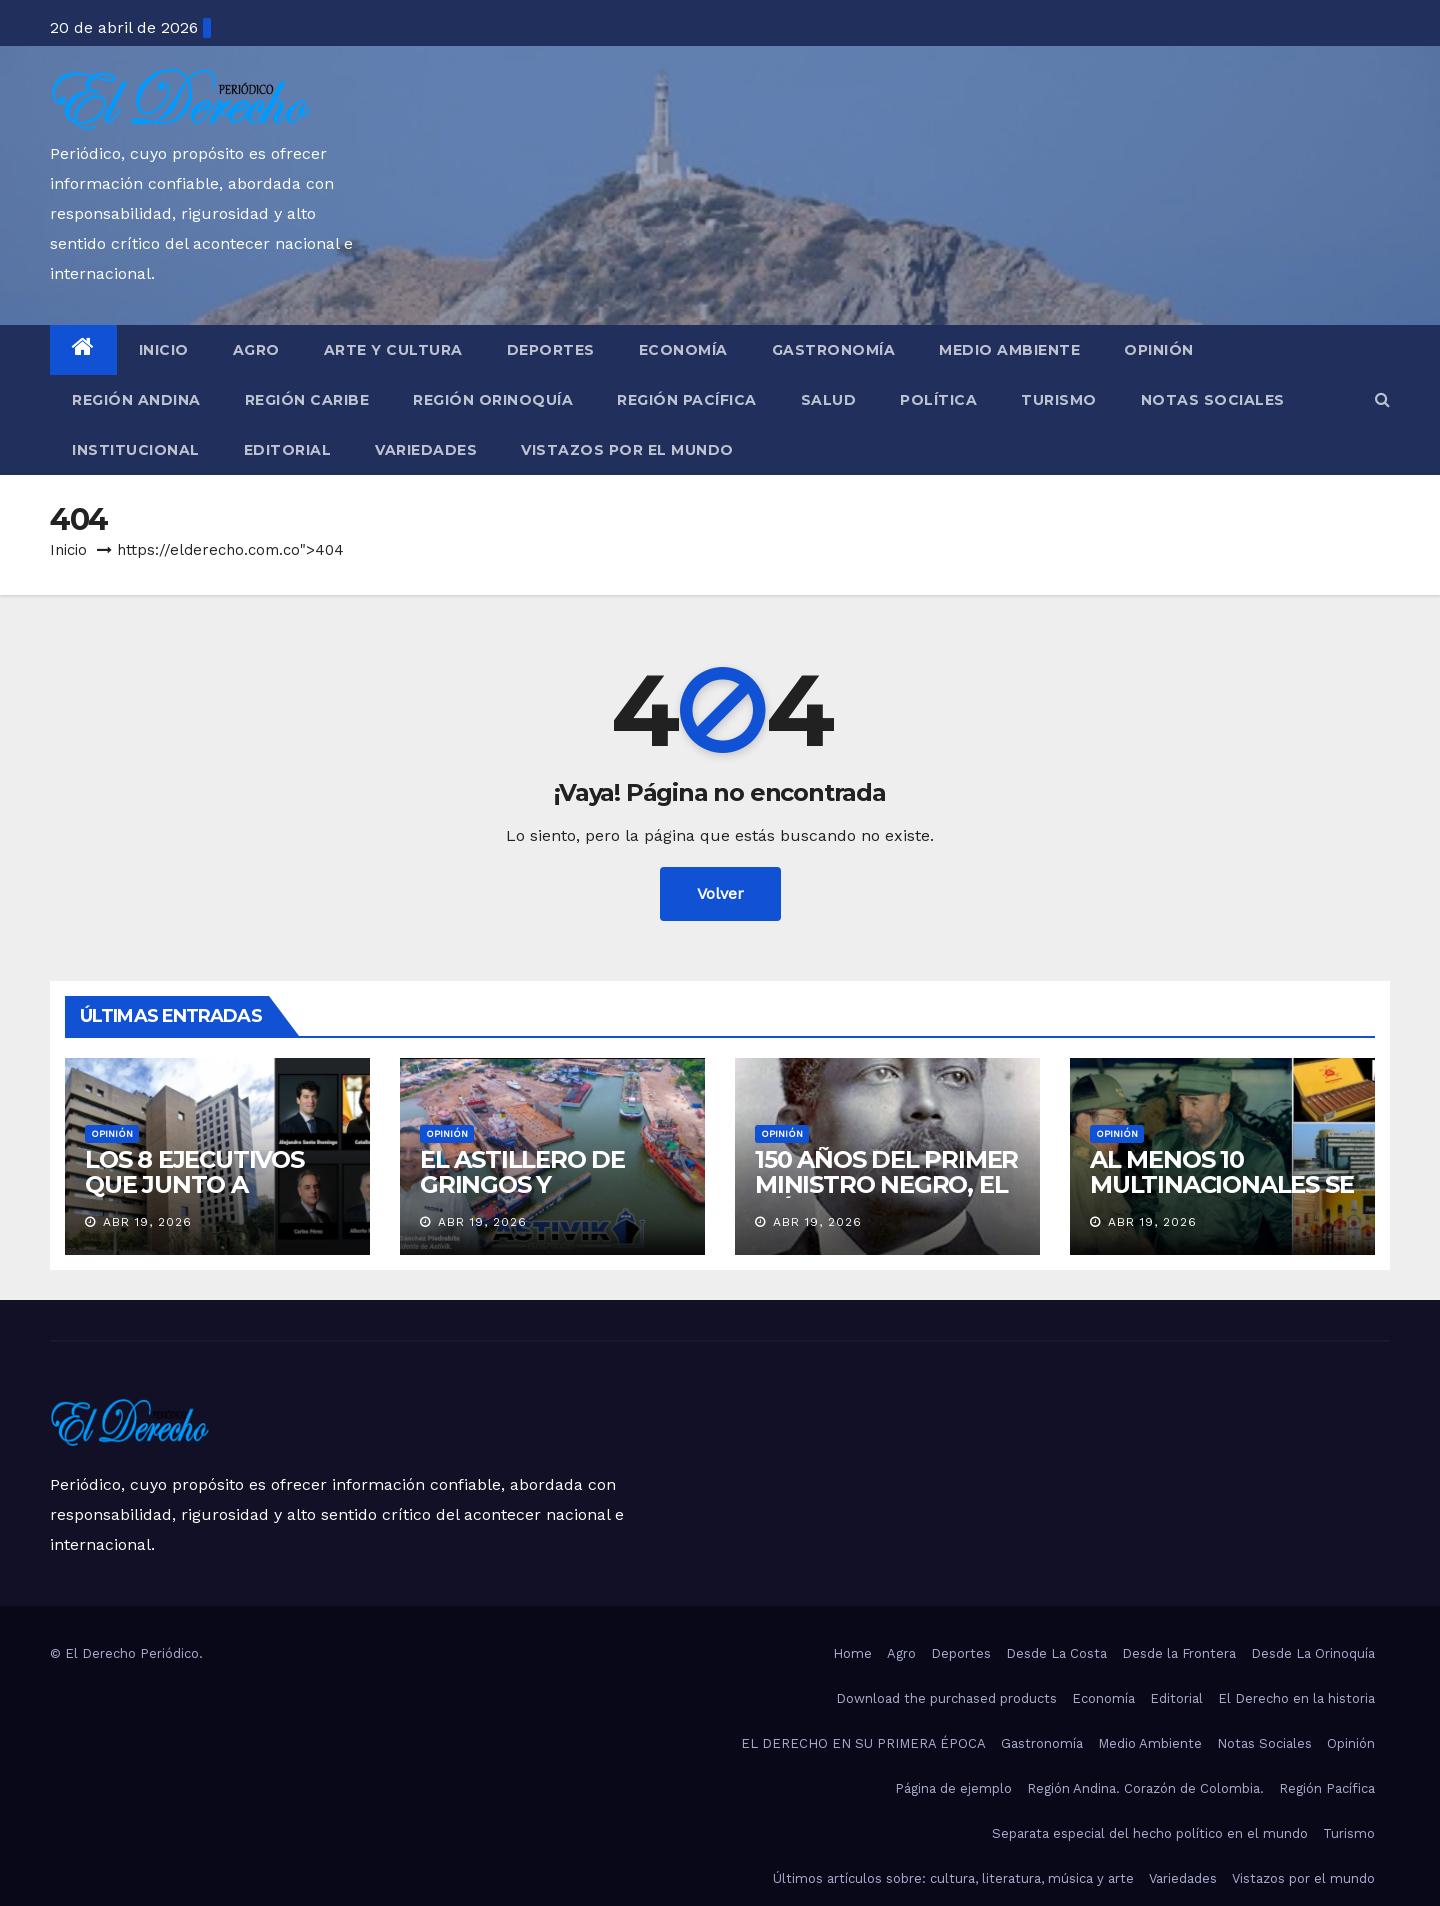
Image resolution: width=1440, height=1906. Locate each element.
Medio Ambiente (1009, 350)
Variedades (426, 450)
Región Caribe (307, 400)
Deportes (551, 350)
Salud (829, 400)
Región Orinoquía (493, 400)
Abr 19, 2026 (147, 1222)
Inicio (164, 350)
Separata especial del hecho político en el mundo (1150, 1833)
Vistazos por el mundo (627, 450)
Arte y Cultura (393, 350)
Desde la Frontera (1179, 1653)
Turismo (1059, 400)
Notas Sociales (1213, 400)
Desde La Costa (1056, 1653)
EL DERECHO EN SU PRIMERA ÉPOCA (863, 1743)
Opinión (1159, 350)
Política (938, 400)
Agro (256, 350)
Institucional (136, 450)
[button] (1382, 399)
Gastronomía (834, 350)
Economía (683, 350)
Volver (720, 893)
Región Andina (136, 400)
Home (852, 1653)
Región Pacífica (687, 400)
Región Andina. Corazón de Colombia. (1145, 1788)
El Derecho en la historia (1296, 1698)
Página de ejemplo (953, 1788)
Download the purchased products (946, 1698)
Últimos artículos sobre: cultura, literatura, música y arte (953, 1878)
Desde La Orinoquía (1313, 1653)
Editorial (288, 450)
